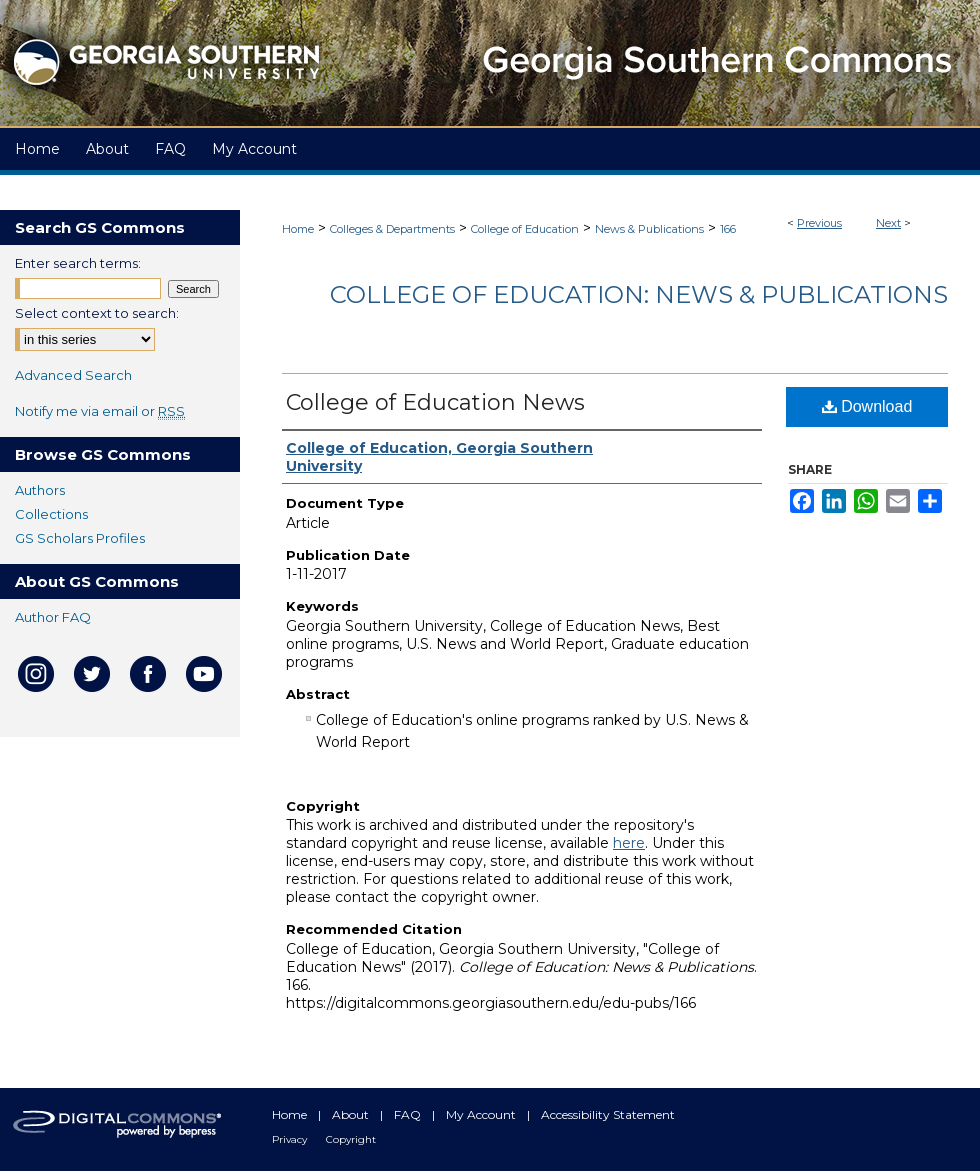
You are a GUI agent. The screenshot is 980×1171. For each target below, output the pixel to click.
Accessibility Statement (608, 1114)
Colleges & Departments (392, 229)
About (352, 1114)
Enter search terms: (78, 263)
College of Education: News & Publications (639, 294)
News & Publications (649, 229)
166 (728, 229)
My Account (482, 1114)
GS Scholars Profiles (80, 538)
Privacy (291, 1139)
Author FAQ (53, 617)
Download (867, 406)
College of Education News (435, 402)
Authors (40, 490)
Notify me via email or (100, 411)
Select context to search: (97, 313)
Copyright (351, 1139)
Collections (51, 514)
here (629, 843)
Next (888, 223)
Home (298, 229)
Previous (819, 223)
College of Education (525, 229)
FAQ (409, 1114)
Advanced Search (73, 375)
